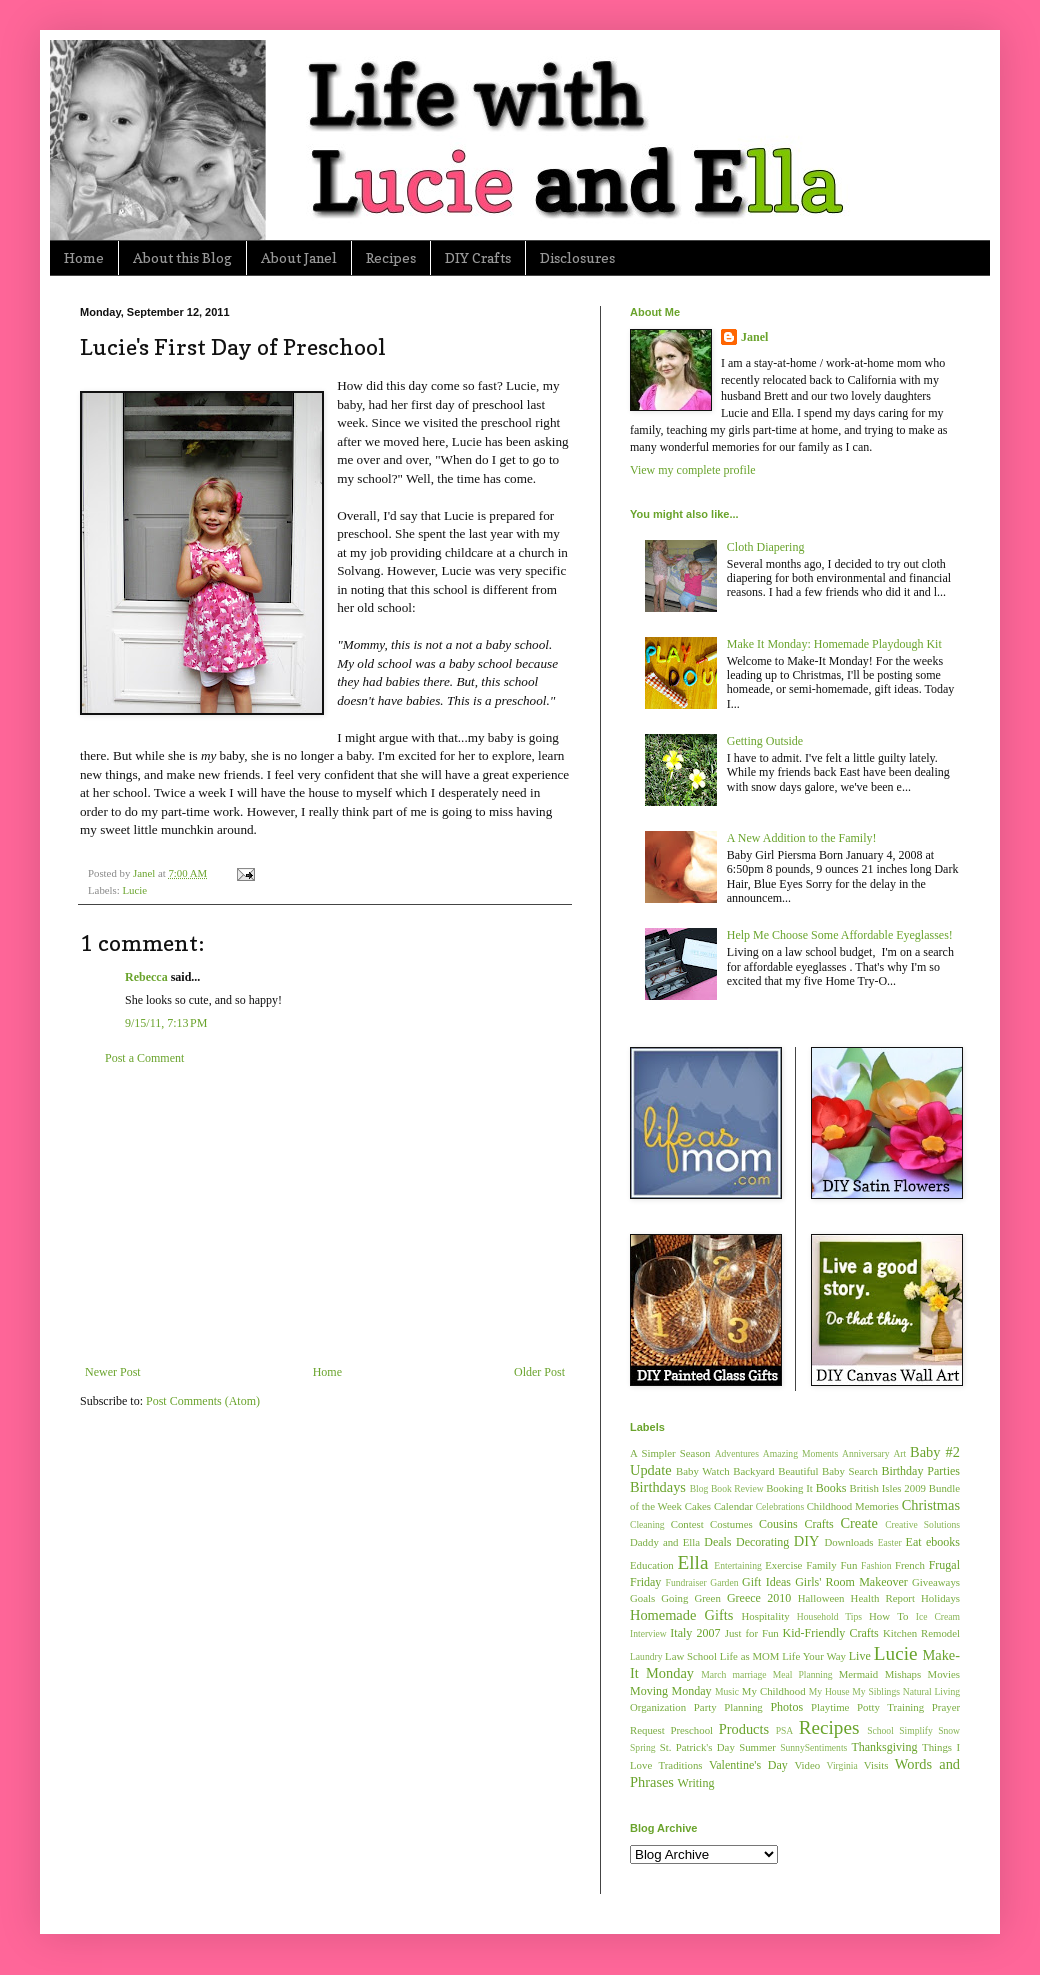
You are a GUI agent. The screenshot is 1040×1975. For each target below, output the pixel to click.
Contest (687, 1524)
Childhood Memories (853, 1506)
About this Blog (182, 257)
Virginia (842, 1765)
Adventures (737, 1453)
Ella (693, 1562)
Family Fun (831, 1565)
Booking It (789, 1488)
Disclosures (577, 257)
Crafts (818, 1524)
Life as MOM (750, 1656)
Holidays (940, 1598)
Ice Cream (938, 1616)
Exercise (783, 1565)
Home (84, 257)
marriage (749, 1674)
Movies (944, 1674)
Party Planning (728, 1707)
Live (860, 1656)
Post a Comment (144, 1058)
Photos (786, 1707)
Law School (691, 1656)
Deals (717, 1542)
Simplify (916, 1730)
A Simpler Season (670, 1453)
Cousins (778, 1524)
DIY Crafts (478, 257)
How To (888, 1616)
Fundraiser (686, 1582)
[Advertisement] (325, 1215)
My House (829, 1691)
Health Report (883, 1598)
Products (744, 1729)
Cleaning (647, 1524)
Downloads (848, 1542)
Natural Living (931, 1691)
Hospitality (766, 1616)
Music (727, 1691)
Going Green (690, 1598)
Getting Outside (765, 741)
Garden (724, 1582)
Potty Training (890, 1707)
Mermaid (859, 1674)
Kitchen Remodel (921, 1633)
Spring (643, 1747)
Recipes (391, 257)
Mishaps (903, 1674)
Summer (757, 1747)
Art (899, 1453)
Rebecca (146, 977)
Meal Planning (803, 1674)
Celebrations (780, 1506)
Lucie (134, 890)
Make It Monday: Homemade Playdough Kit (834, 644)
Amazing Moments (800, 1453)
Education (652, 1565)
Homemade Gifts (681, 1615)
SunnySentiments (813, 1747)
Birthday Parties (920, 1471)
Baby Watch (703, 1471)
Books (831, 1488)
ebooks (943, 1542)
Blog (699, 1488)
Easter (890, 1542)
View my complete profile (693, 470)
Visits (876, 1765)
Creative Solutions (922, 1524)
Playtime (830, 1707)
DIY (807, 1541)
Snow (949, 1730)
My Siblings (876, 1691)
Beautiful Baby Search (828, 1471)
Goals (642, 1598)
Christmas (931, 1505)
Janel (754, 337)
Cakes (698, 1506)
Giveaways (936, 1582)
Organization (658, 1707)
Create (859, 1523)
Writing (696, 1783)
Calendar (733, 1506)
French (910, 1565)
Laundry (646, 1656)
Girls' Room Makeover (851, 1582)
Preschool (691, 1730)
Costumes (731, 1524)
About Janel (299, 257)
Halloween (821, 1598)
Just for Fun (752, 1633)
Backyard (753, 1471)
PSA (785, 1730)
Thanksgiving (884, 1747)
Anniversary (865, 1453)
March (713, 1674)
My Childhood (774, 1691)
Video (807, 1765)
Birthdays (658, 1487)
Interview (648, 1633)
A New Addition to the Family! (802, 838)
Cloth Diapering (766, 547)
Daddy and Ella (665, 1542)
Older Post (539, 1372)
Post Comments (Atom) (203, 1401)
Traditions (681, 1765)
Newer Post (113, 1372)
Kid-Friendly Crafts (831, 1633)
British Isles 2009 (887, 1488)
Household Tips (829, 1616)
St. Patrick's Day (697, 1747)
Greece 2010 (759, 1598)
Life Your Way (814, 1656)
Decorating (762, 1542)
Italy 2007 (695, 1633)
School (880, 1730)
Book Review (737, 1488)
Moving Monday (670, 1691)
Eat (914, 1542)
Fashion (876, 1565)
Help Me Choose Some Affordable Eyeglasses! (840, 935)
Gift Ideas (766, 1582)
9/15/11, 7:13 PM (166, 1023)
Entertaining (737, 1565)
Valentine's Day (748, 1765)
